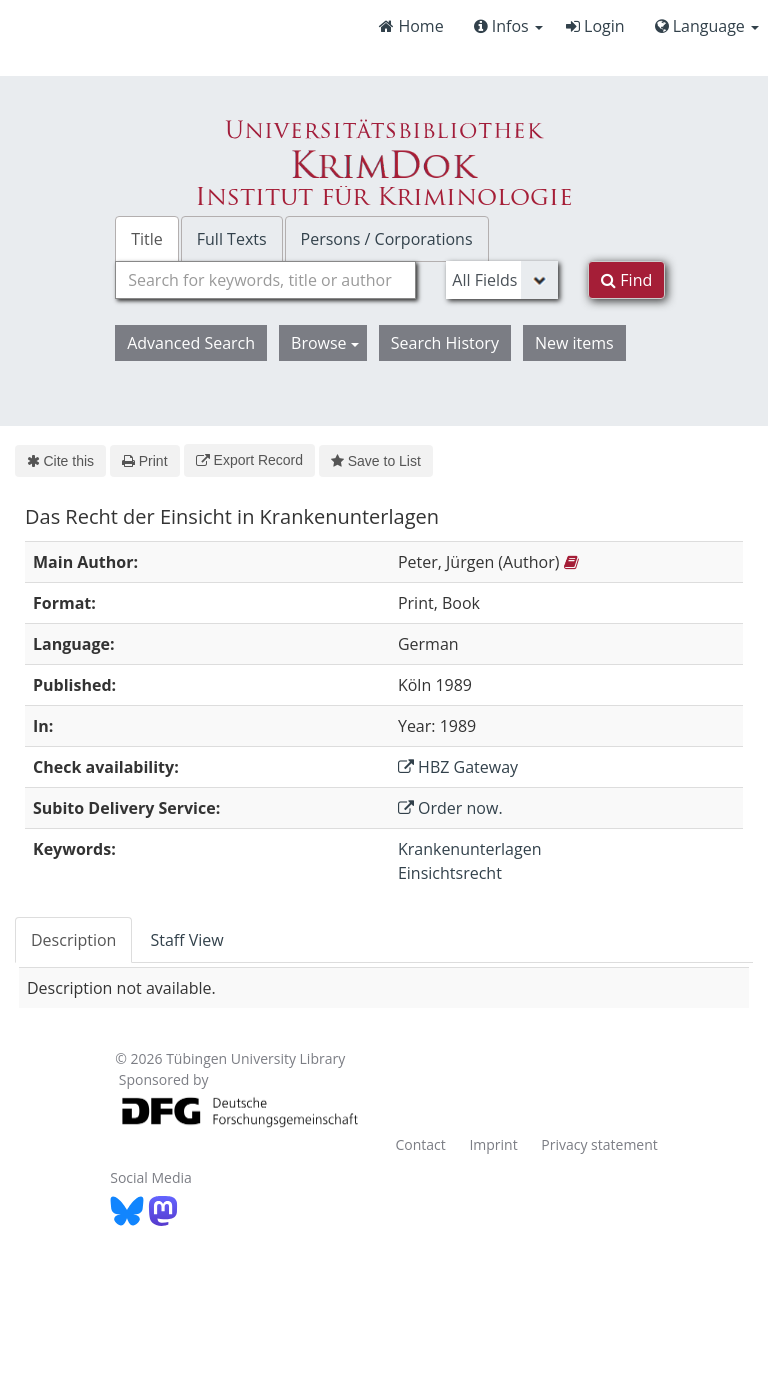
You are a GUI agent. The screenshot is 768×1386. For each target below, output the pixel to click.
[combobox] (265, 280)
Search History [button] (445, 343)
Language (707, 26)
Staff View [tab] (186, 940)
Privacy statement (599, 1144)
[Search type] (502, 280)
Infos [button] (508, 26)
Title (147, 239)
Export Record (249, 460)
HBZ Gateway (458, 767)
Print (144, 461)
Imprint (493, 1144)
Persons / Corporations (387, 239)
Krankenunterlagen (470, 849)
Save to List (376, 461)
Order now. (450, 808)
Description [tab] (73, 940)
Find (626, 280)
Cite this (60, 461)
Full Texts (232, 239)
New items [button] (574, 343)
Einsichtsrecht (450, 873)
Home (411, 26)
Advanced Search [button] (191, 343)
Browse (325, 343)
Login (595, 26)
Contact (420, 1144)
